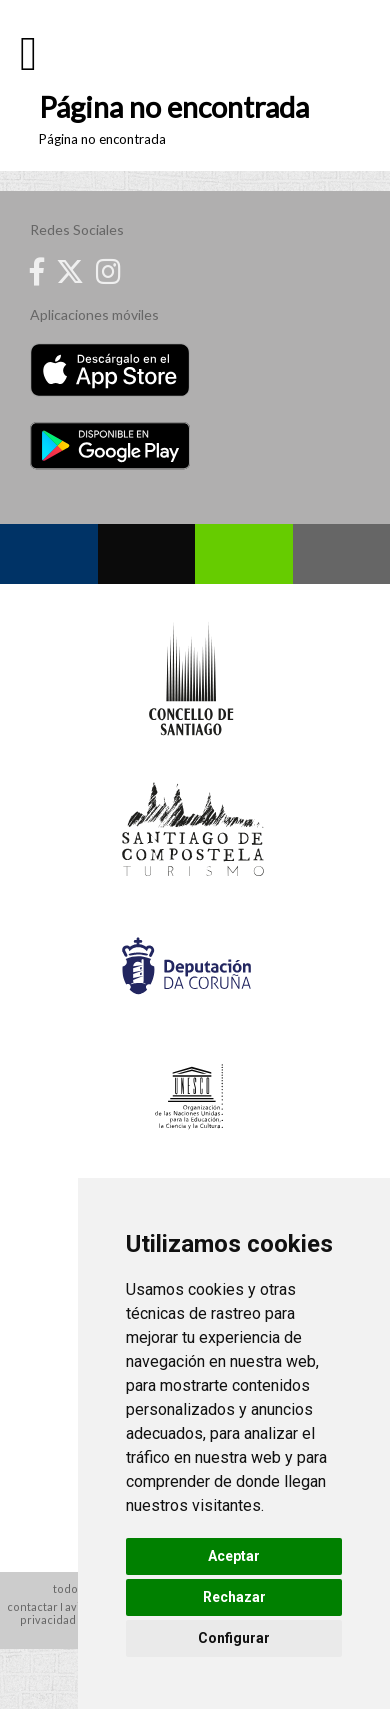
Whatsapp (244, 554)
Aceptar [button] (234, 1556)
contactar (32, 1606)
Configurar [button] (234, 1638)
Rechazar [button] (234, 1597)
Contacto (342, 554)
